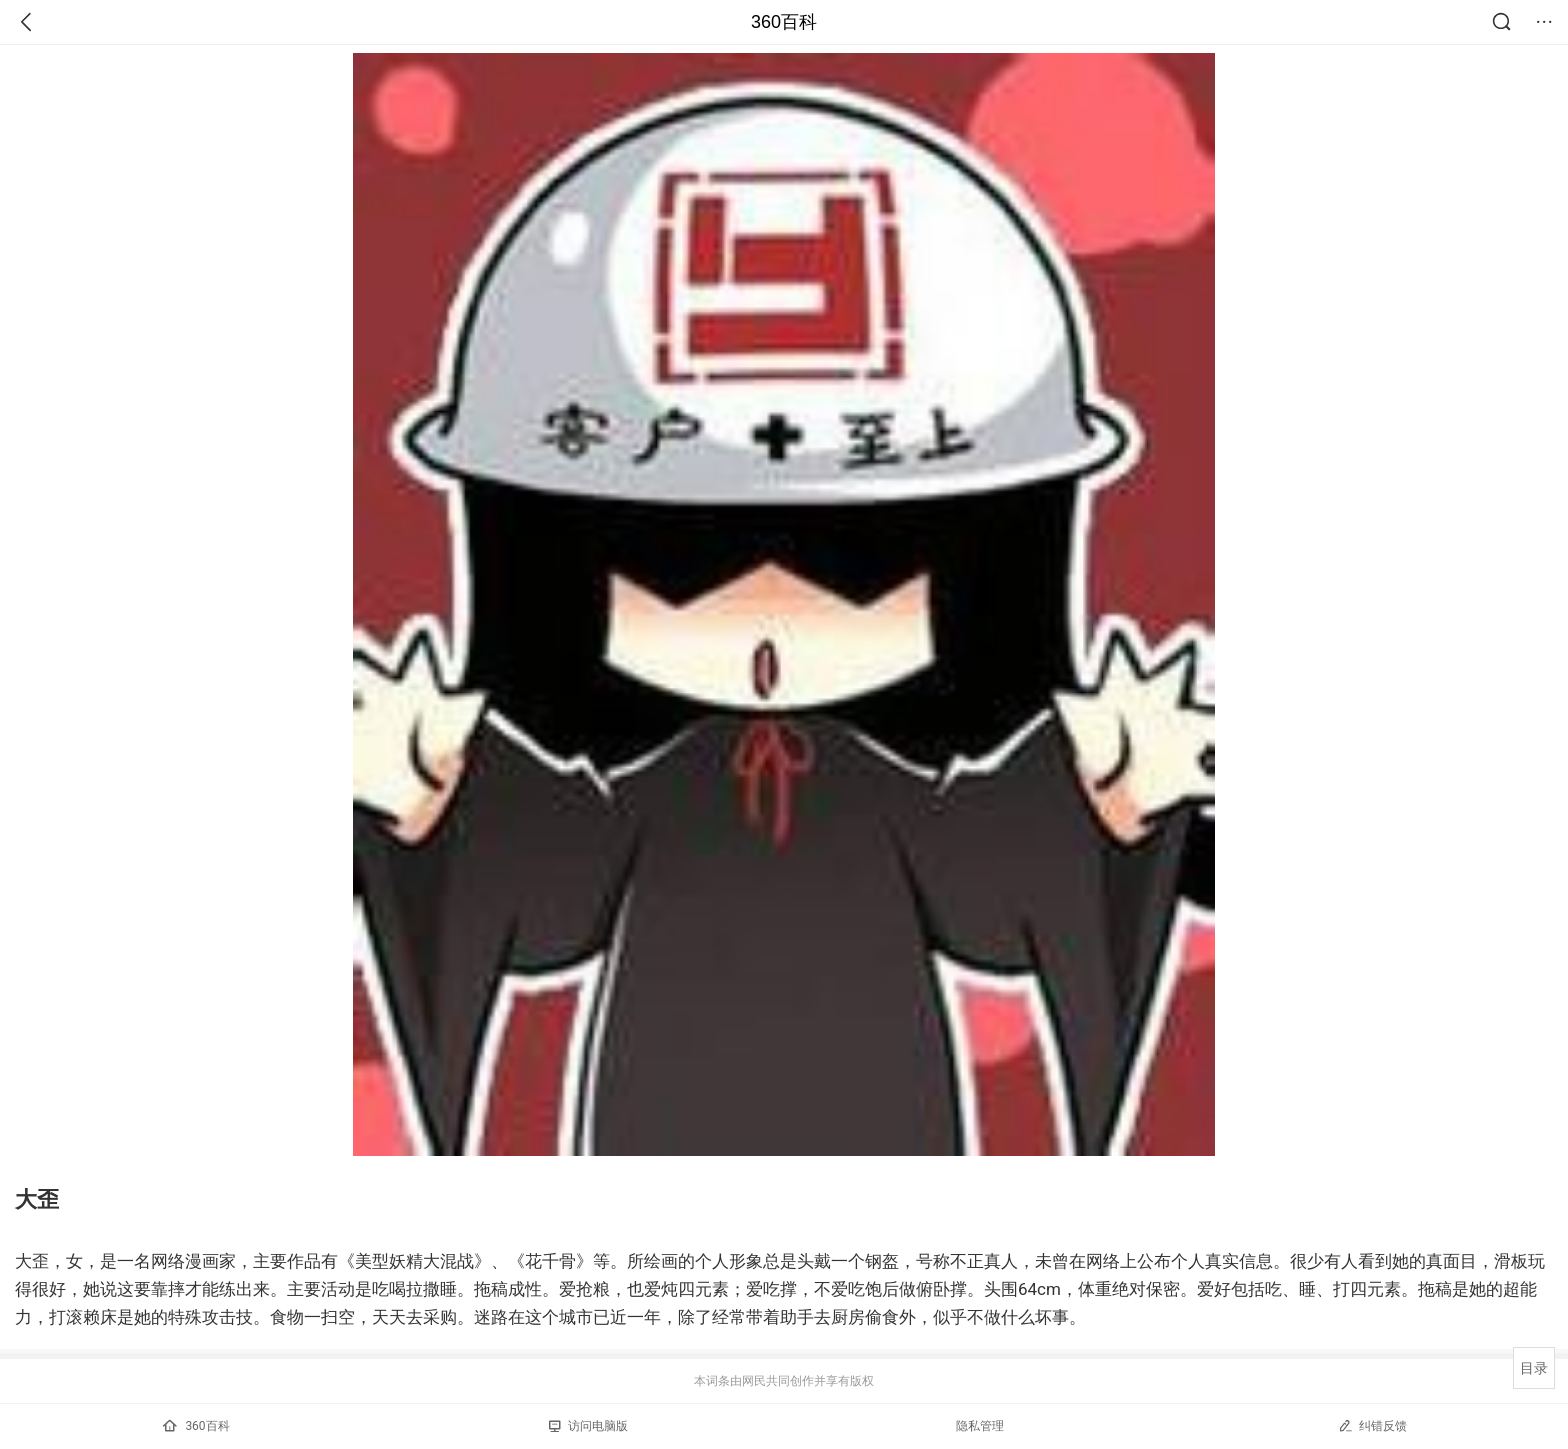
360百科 (784, 22)
